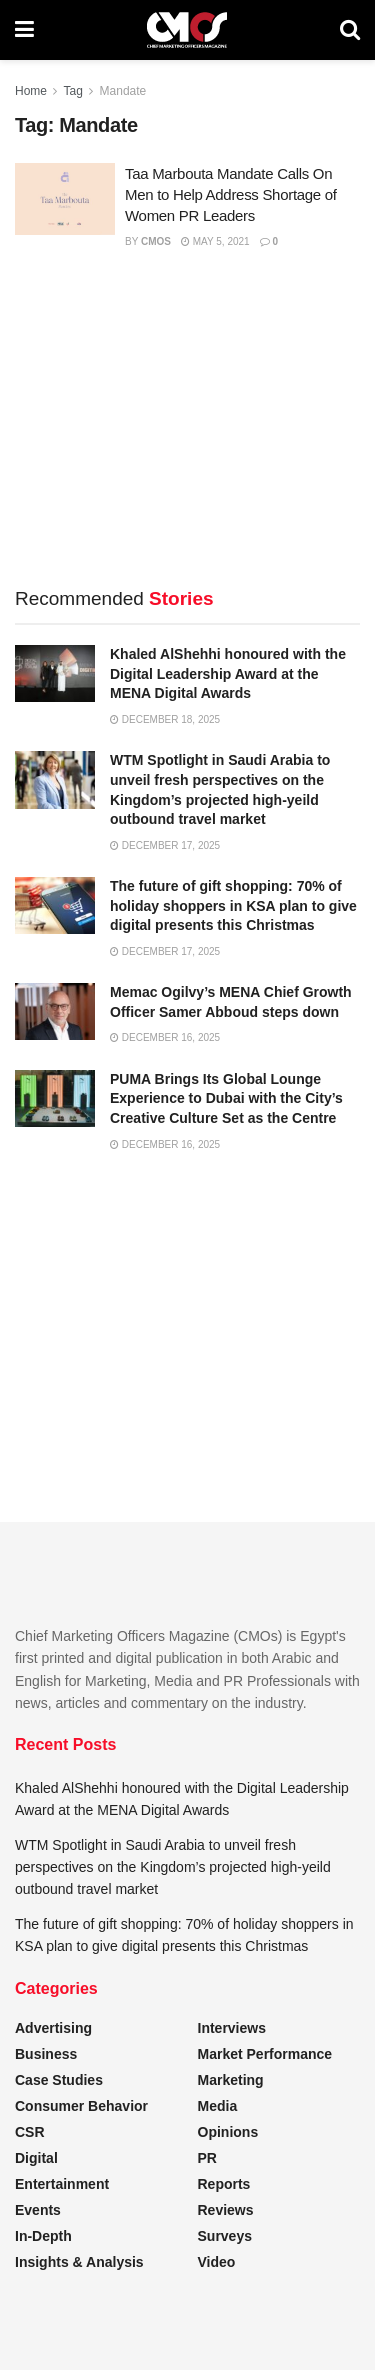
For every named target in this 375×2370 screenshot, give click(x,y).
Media (218, 2106)
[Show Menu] (24, 30)
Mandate (123, 91)
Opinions (228, 2132)
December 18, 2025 (165, 719)
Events (38, 2210)
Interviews (232, 2028)
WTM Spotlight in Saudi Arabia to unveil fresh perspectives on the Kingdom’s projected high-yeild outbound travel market (173, 1867)
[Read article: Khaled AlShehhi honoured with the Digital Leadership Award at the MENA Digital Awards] (55, 673)
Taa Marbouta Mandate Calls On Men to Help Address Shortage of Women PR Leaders (231, 194)
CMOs (156, 241)
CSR (30, 2132)
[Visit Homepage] (187, 30)
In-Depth (43, 2236)
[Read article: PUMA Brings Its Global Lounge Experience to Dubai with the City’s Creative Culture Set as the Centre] (55, 1098)
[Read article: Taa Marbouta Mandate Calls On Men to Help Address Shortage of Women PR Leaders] (65, 199)
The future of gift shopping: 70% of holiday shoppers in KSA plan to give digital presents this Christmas (233, 905)
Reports (224, 2184)
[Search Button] (350, 30)
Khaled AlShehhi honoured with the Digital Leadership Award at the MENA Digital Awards (228, 673)
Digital (36, 2158)
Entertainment (62, 2184)
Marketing (231, 2080)
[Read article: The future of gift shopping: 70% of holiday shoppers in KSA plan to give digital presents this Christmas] (55, 905)
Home (31, 91)
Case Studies (59, 2080)
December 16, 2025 (165, 1037)
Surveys (225, 2236)
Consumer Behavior (81, 2106)
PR (207, 2158)
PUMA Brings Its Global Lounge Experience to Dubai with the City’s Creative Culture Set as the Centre (226, 1098)
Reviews (226, 2210)
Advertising (53, 2028)
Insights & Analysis (79, 2262)
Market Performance (265, 2054)
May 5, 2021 (215, 241)
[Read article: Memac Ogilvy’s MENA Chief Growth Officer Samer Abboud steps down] (55, 1011)
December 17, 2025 (165, 845)
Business (46, 2054)
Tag (72, 91)
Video (217, 2262)
